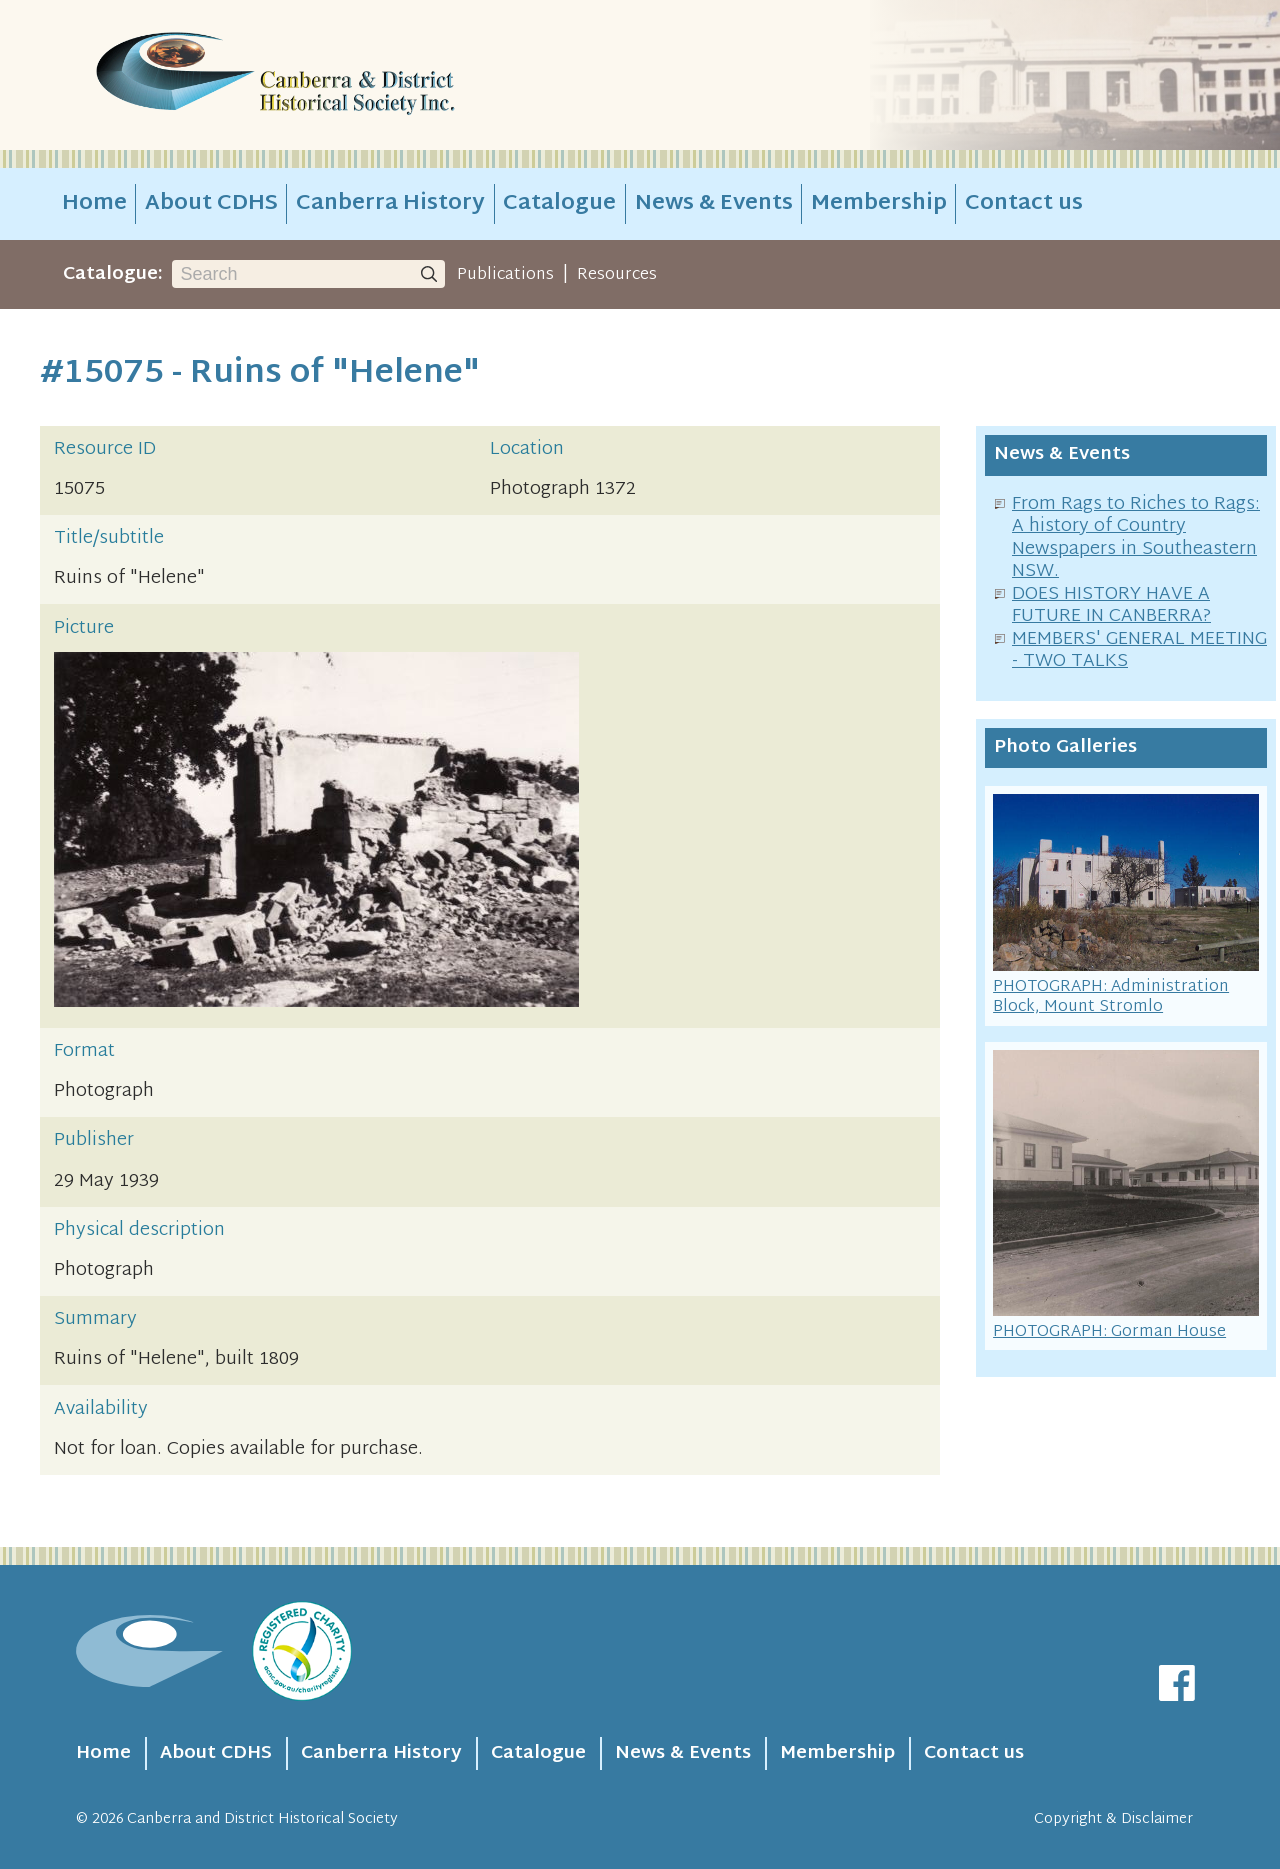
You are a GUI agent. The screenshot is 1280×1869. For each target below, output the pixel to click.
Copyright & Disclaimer (1113, 1819)
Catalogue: (113, 274)
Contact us (1024, 204)
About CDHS (211, 204)
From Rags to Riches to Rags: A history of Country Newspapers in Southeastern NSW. (1136, 538)
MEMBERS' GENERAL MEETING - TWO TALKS (1139, 651)
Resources (617, 275)
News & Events (714, 204)
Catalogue (559, 204)
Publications (505, 275)
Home (94, 204)
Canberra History (390, 204)
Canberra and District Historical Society (262, 1819)
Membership (879, 204)
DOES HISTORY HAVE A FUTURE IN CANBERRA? (1111, 606)
